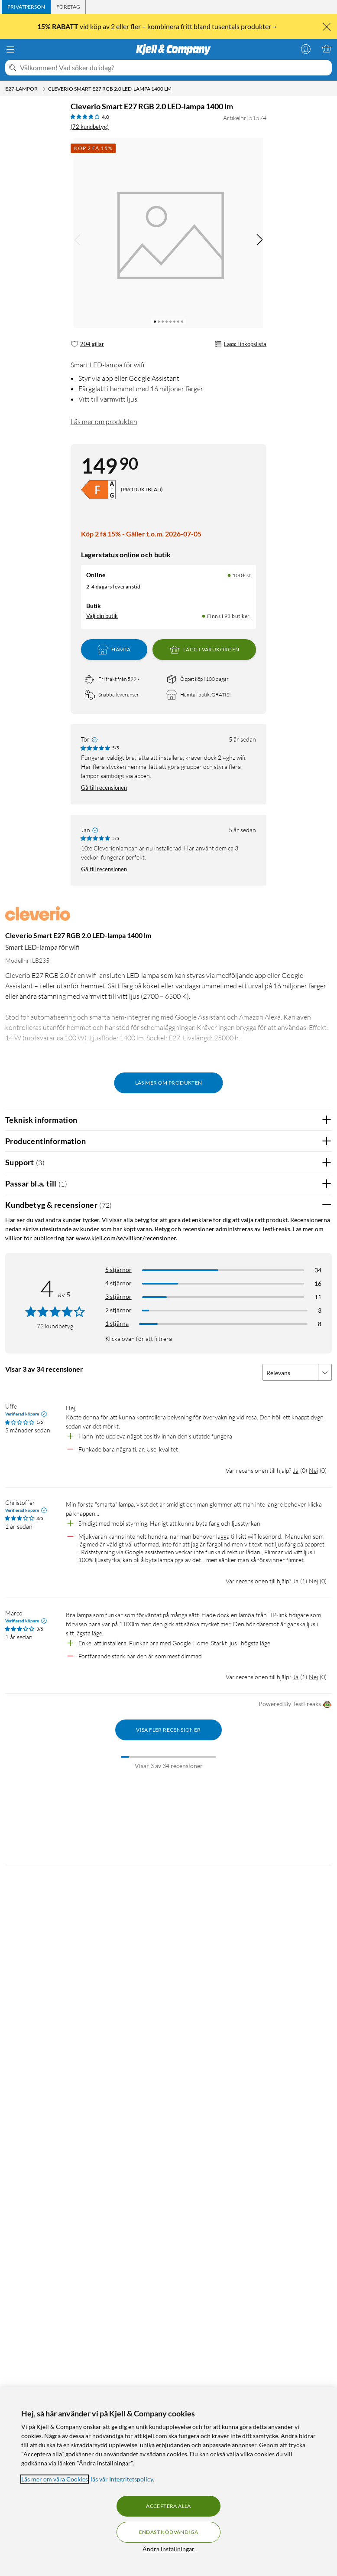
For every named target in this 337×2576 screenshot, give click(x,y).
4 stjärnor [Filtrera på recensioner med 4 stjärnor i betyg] (118, 1283)
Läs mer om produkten (104, 421)
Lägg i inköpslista (240, 344)
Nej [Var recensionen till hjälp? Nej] (313, 1470)
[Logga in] (305, 48)
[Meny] (10, 49)
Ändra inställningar (168, 2549)
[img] (259, 240)
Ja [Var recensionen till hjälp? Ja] (295, 1470)
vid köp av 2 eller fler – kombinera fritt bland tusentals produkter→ (158, 26)
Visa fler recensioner (168, 1729)
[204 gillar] (87, 344)
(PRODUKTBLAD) (142, 489)
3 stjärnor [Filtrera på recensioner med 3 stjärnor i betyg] (118, 1296)
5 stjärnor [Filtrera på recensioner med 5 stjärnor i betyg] (118, 1269)
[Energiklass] (98, 489)
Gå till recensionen (104, 787)
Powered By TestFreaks (295, 1704)
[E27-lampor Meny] (43, 89)
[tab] (26, 7)
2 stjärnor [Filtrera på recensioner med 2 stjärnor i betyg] (118, 1310)
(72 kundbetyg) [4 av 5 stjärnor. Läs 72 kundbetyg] (90, 126)
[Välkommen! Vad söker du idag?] (174, 67)
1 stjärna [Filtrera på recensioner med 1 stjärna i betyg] (117, 1323)
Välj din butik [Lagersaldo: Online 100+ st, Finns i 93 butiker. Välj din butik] (102, 615)
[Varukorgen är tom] (326, 48)
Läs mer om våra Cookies (54, 2479)
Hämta (113, 649)
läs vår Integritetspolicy (122, 2479)
